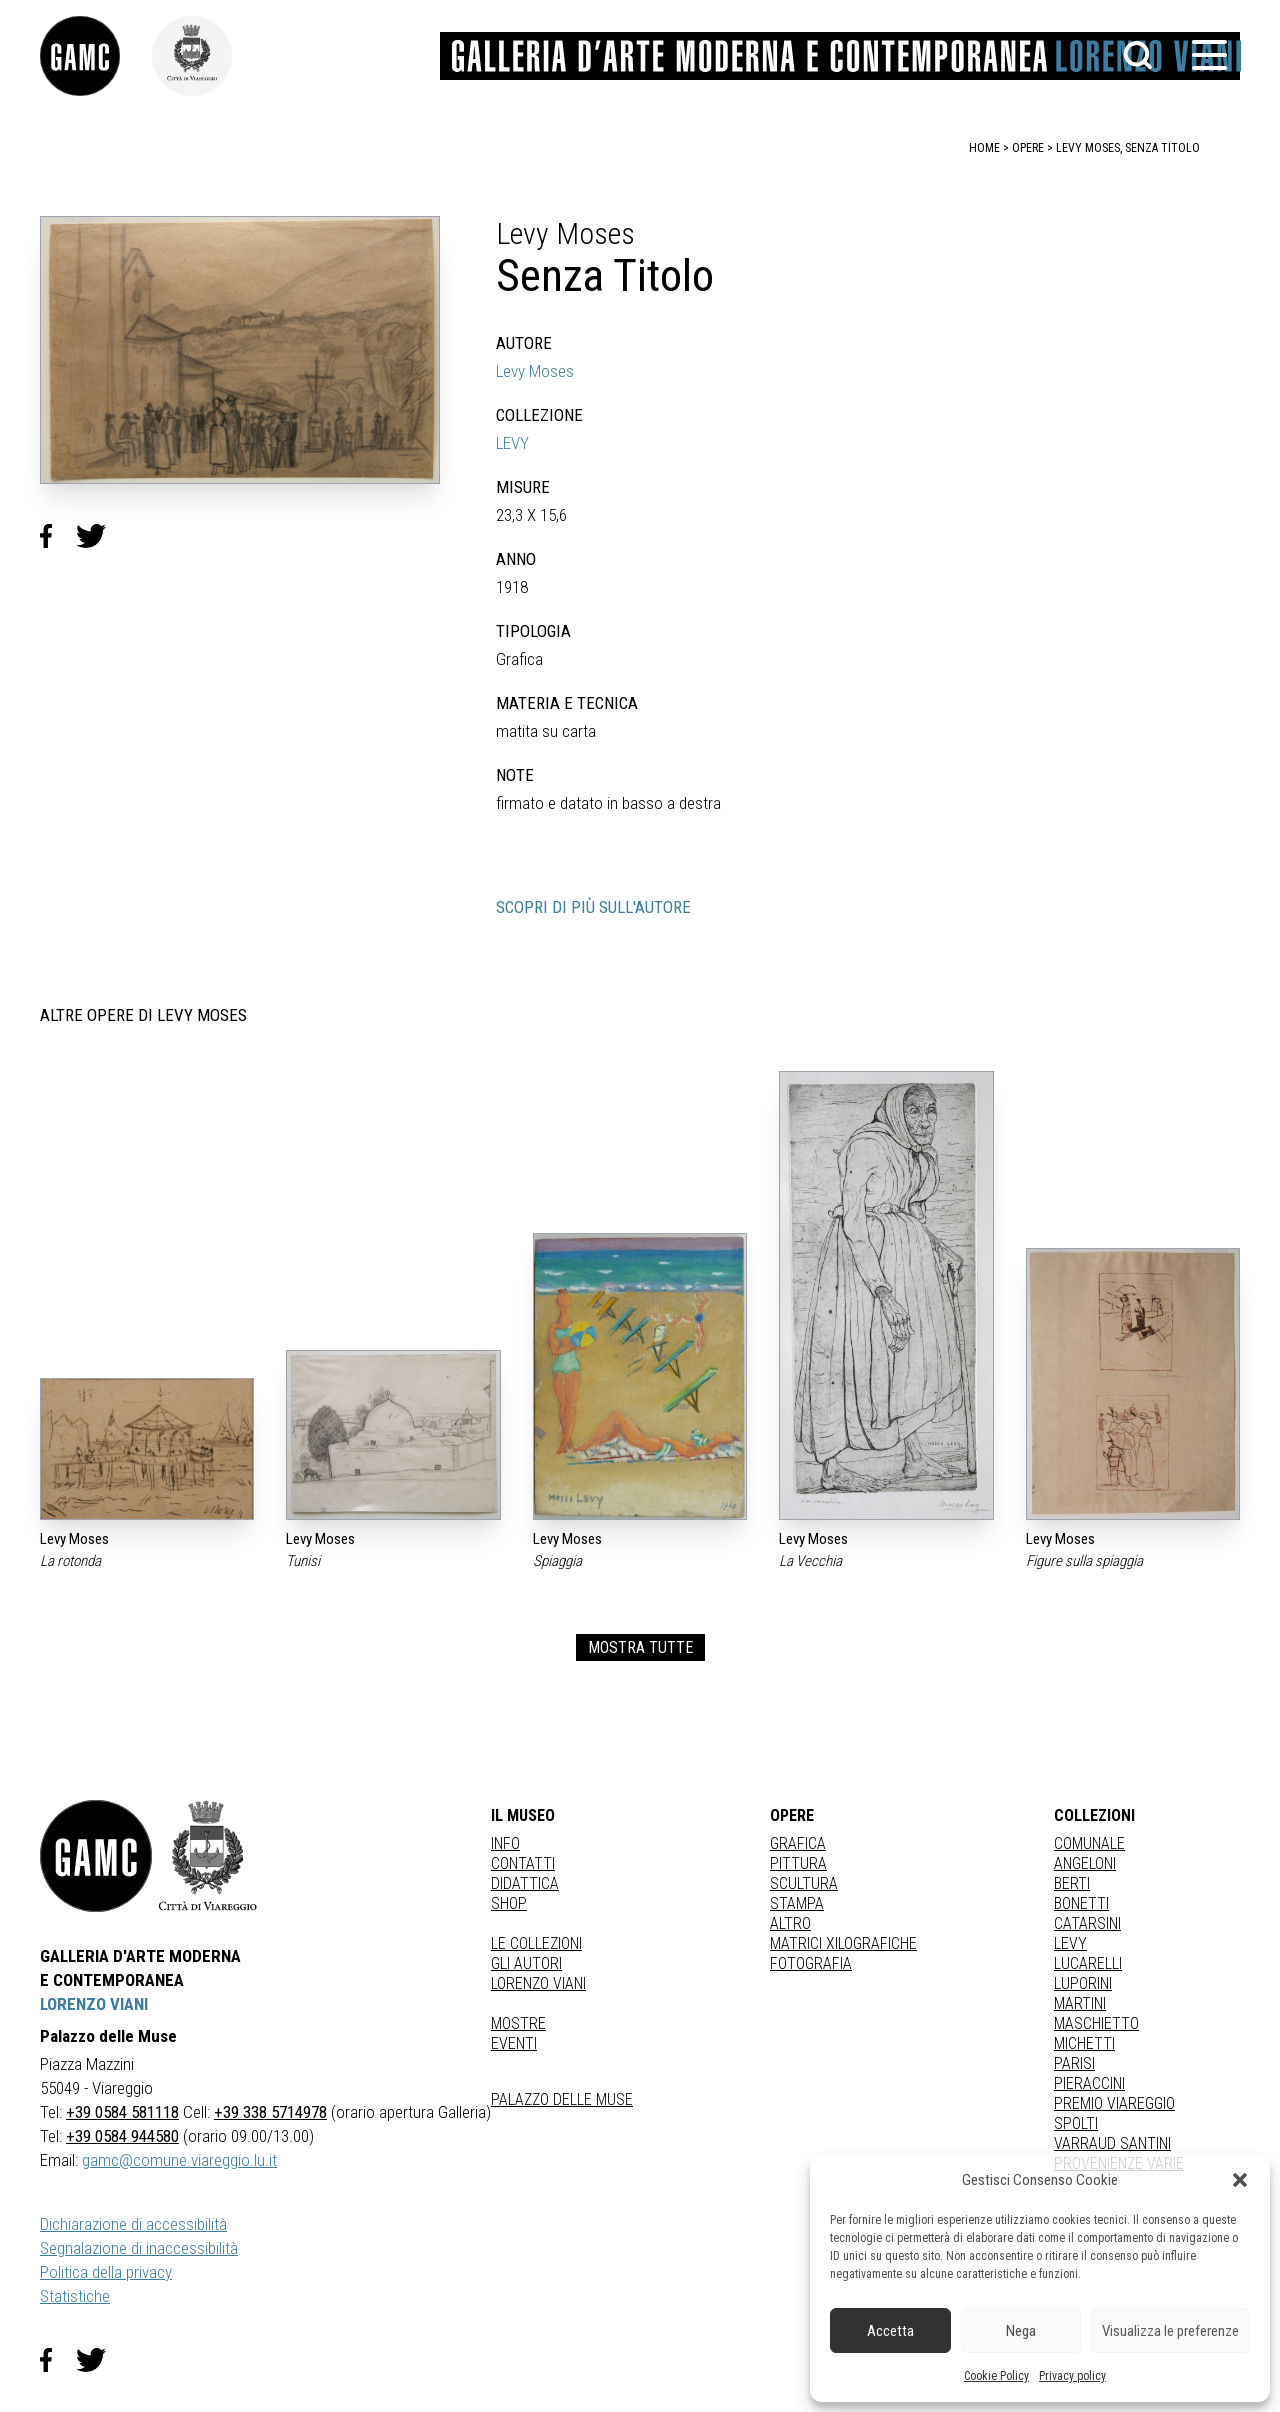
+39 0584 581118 (122, 2112)
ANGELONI (1085, 1863)
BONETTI (1081, 1903)
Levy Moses (535, 371)
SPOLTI (1076, 2123)
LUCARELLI (1088, 1963)
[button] (1240, 2180)
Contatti (523, 1863)
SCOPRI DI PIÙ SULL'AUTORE (593, 907)
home (984, 148)
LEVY (512, 443)
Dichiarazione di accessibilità (133, 2224)
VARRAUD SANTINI (1112, 2143)
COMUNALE (1089, 1843)
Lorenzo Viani (538, 1983)
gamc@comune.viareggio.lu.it (179, 2160)
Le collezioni (536, 1943)
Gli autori (526, 1963)
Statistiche (75, 2296)
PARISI (1074, 2063)
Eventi (514, 2043)
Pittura (798, 1863)
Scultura (804, 1883)
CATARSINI (1087, 1923)
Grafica (798, 1843)
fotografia (811, 1963)
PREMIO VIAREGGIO (1114, 2103)
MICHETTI (1084, 2043)
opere (1028, 148)
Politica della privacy (106, 2272)
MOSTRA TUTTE (640, 1647)
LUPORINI (1083, 1983)
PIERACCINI (1089, 2083)
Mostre (518, 2023)
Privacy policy (1072, 2376)
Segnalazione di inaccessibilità (139, 2248)
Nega (1021, 2331)
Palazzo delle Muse (562, 2099)
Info (505, 1843)
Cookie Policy (996, 2376)
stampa (797, 1903)
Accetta (890, 2331)
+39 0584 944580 (122, 2136)
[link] (96, 56)
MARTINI (1080, 2003)
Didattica (525, 1883)
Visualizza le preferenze (1170, 2331)
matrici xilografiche (843, 1943)
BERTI (1072, 1883)
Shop (509, 1903)
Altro (790, 1923)
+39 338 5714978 (270, 2112)
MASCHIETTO (1096, 2023)
